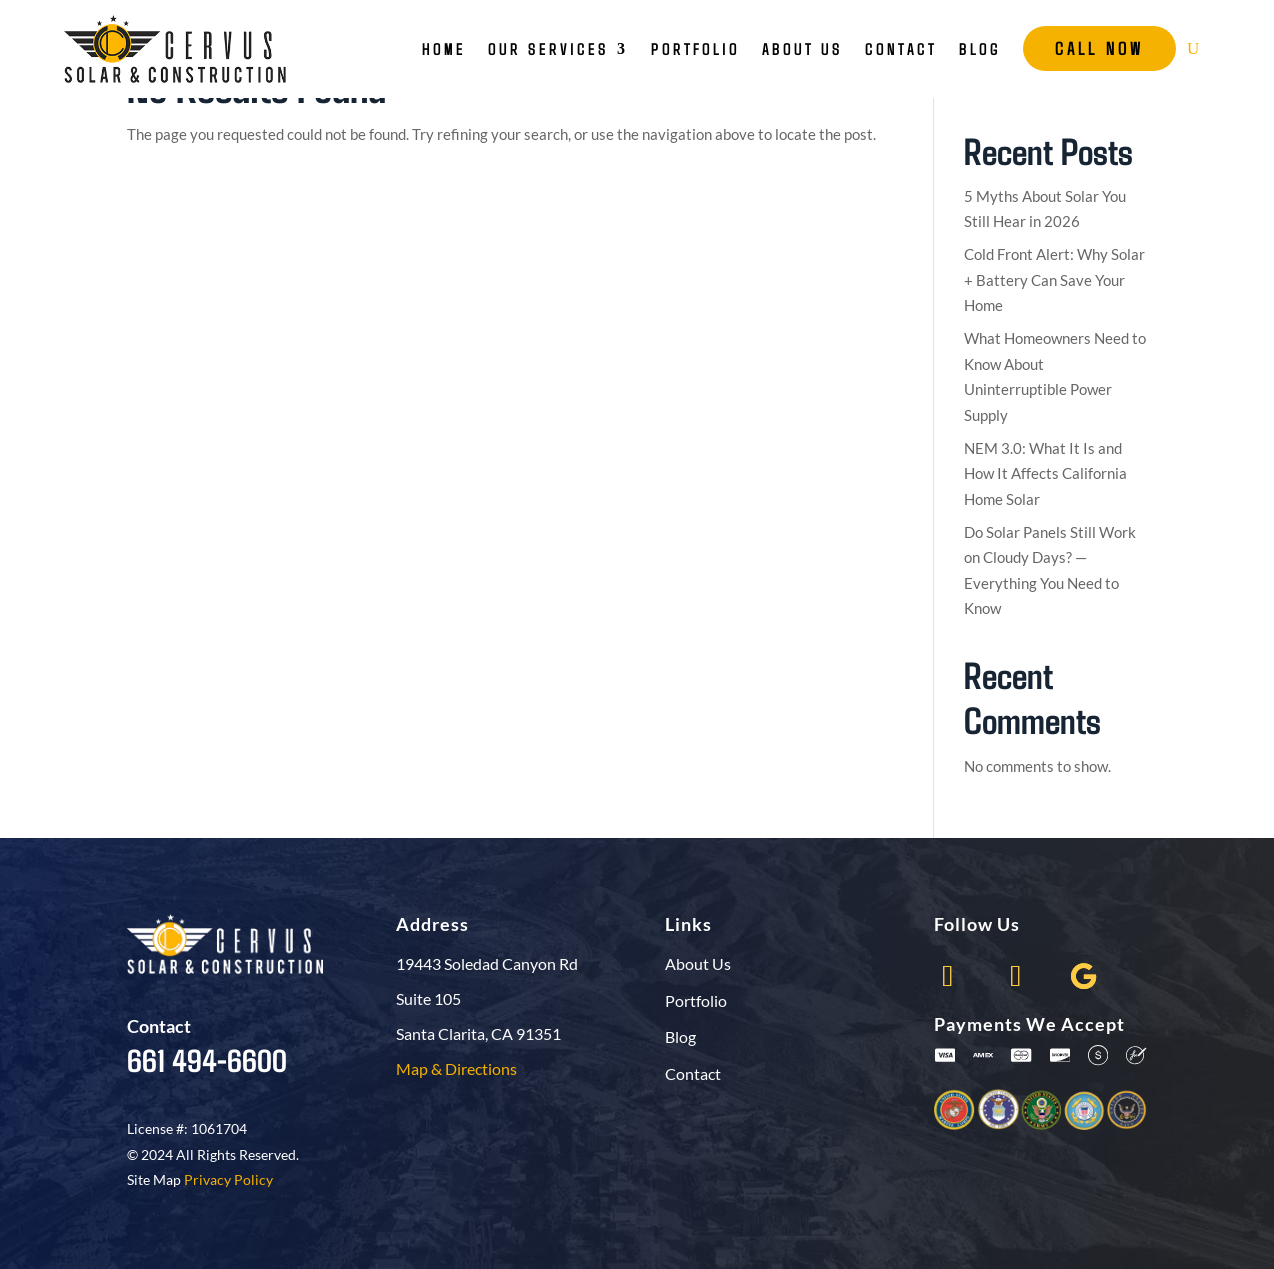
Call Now (1099, 48)
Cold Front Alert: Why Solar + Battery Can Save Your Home (1054, 279)
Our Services (548, 49)
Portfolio (695, 49)
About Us (802, 49)
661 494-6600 (207, 1059)
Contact (901, 49)
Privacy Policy (228, 1179)
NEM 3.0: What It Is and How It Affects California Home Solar (1045, 473)
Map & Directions (456, 1068)
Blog (980, 49)
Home (444, 49)
